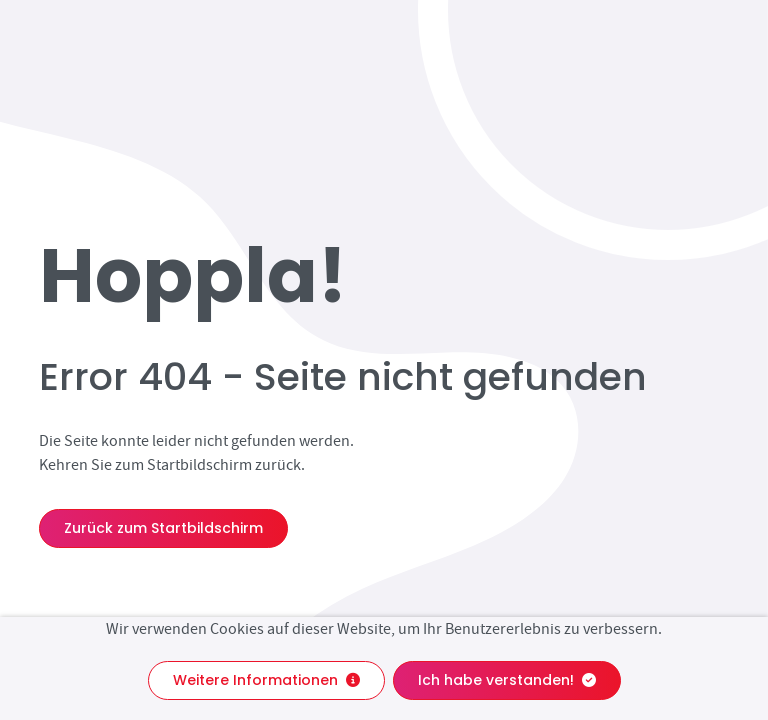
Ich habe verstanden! (507, 680)
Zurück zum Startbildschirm (163, 528)
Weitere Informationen (266, 680)
